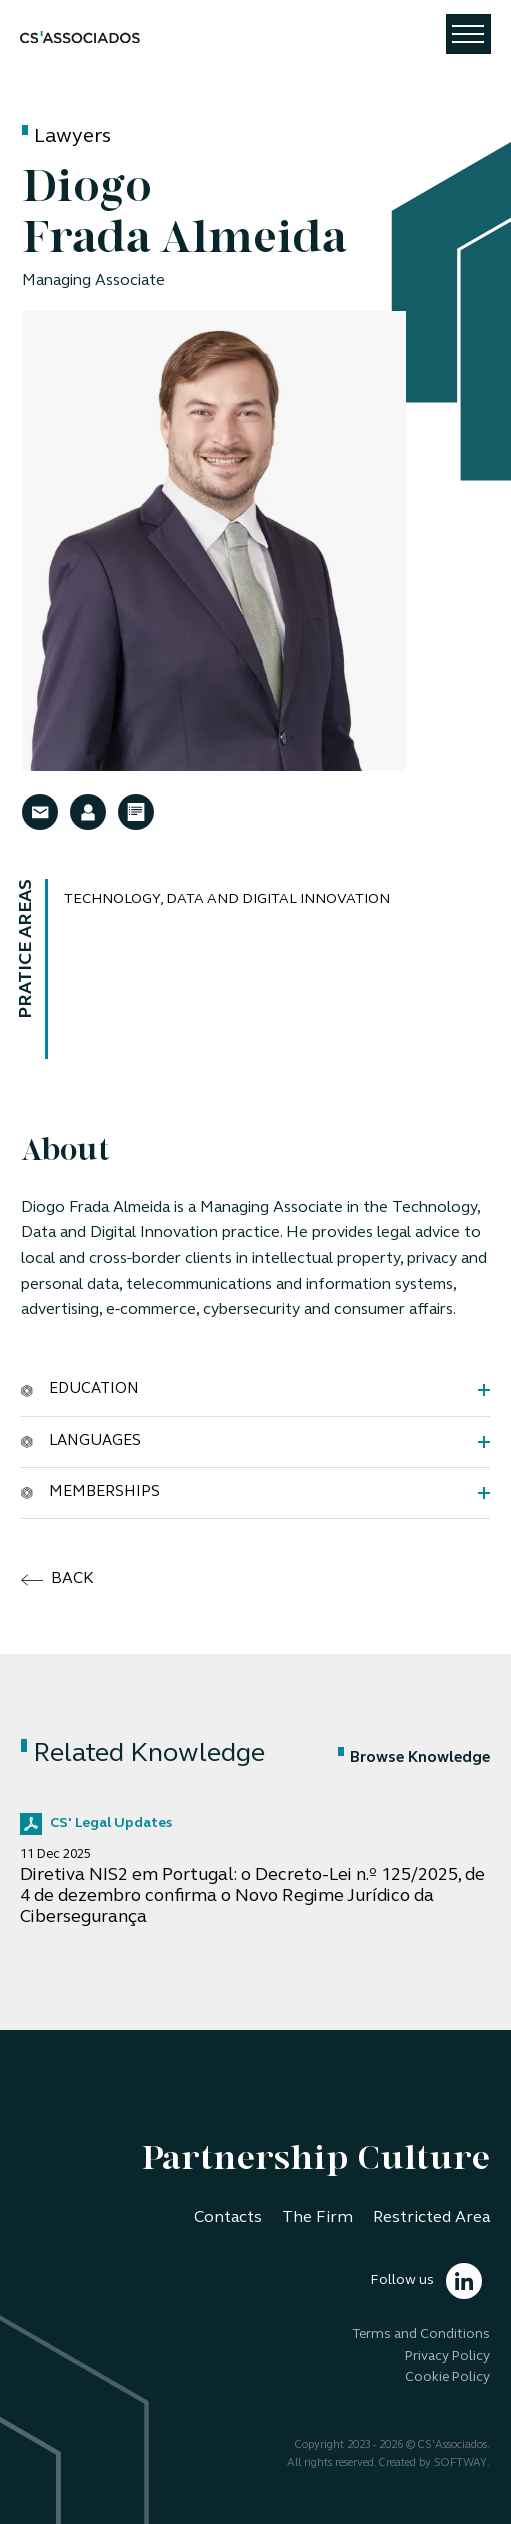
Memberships (90, 1492)
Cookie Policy (447, 2377)
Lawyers (72, 137)
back (57, 1580)
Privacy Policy (447, 2356)
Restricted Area (431, 2218)
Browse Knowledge (414, 1758)
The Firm (317, 2218)
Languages (81, 1441)
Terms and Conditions (421, 2334)
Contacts (228, 2218)
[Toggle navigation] (468, 34)
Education (80, 1389)
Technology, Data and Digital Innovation (227, 899)
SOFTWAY (460, 2463)
